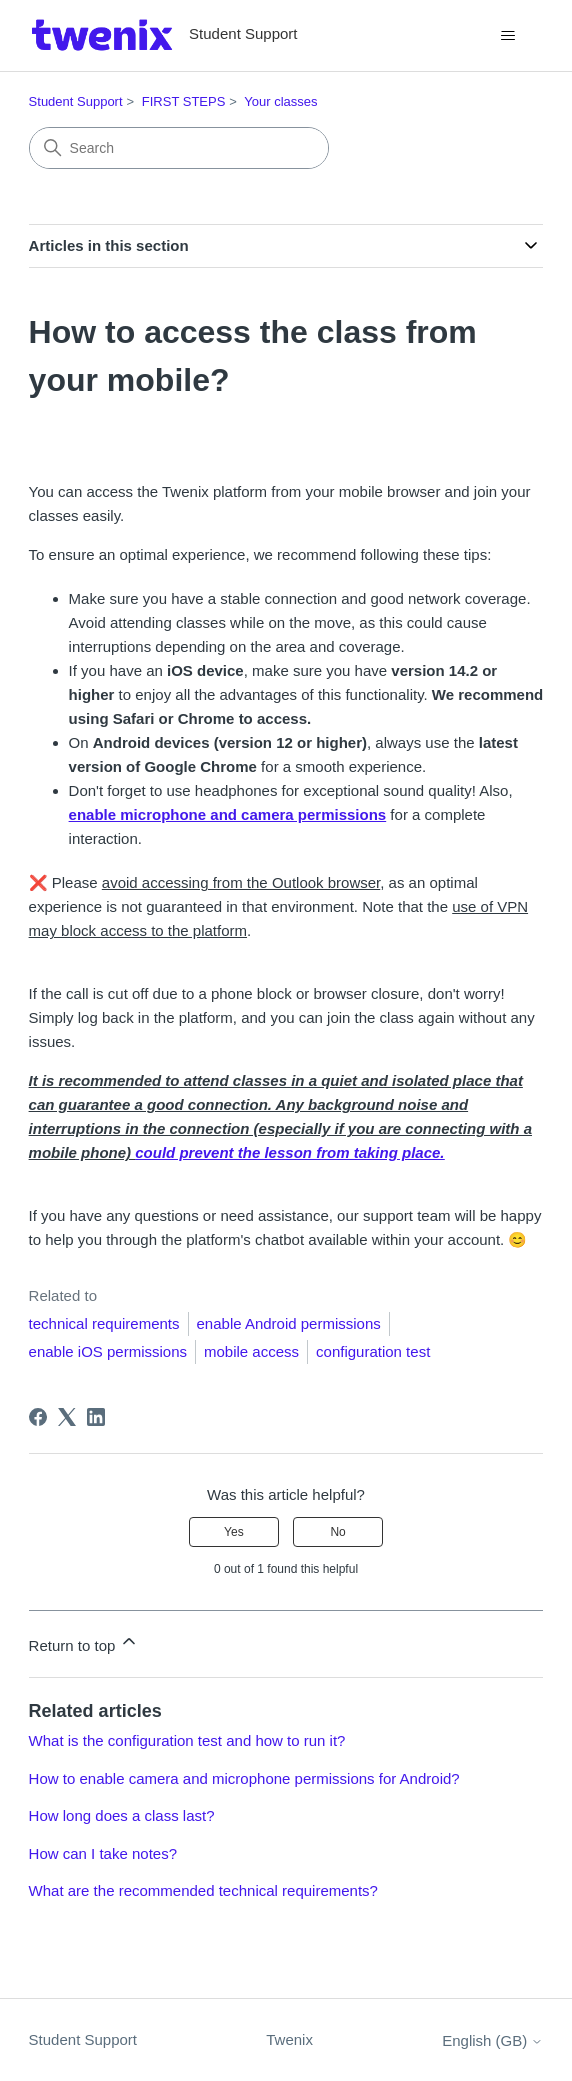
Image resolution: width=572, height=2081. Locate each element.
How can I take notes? (103, 1853)
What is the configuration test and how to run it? (187, 1740)
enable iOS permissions (108, 1351)
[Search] (179, 148)
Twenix (289, 2039)
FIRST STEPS (184, 101)
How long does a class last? (122, 1815)
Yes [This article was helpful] (234, 1532)
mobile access (251, 1351)
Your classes (280, 101)
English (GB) (492, 2040)
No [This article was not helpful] (337, 1532)
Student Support (76, 101)
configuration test (373, 1351)
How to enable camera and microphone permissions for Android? (244, 1778)
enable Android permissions (289, 1323)
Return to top (84, 1642)
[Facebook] (38, 1417)
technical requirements (104, 1323)
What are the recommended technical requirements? (203, 1890)
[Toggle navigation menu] (507, 36)
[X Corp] (67, 1417)
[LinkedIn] (96, 1417)
